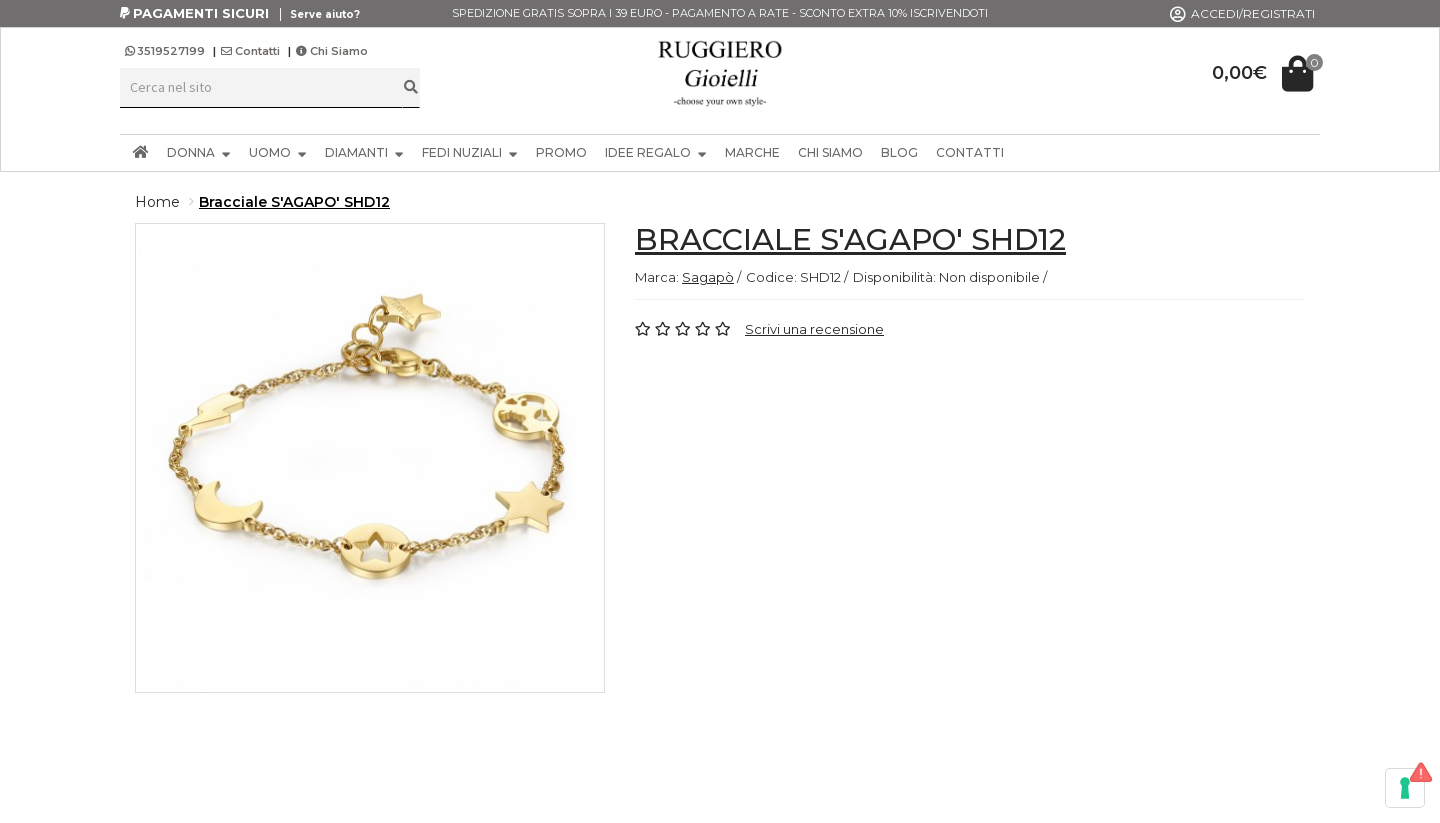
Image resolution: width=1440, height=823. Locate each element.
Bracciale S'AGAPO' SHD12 (294, 202)
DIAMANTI (364, 152)
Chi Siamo (332, 51)
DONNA (199, 152)
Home (157, 202)
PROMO (561, 152)
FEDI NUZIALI (470, 152)
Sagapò (708, 277)
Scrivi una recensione (814, 329)
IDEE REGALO (656, 152)
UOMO (278, 152)
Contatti (250, 51)
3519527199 (166, 51)
